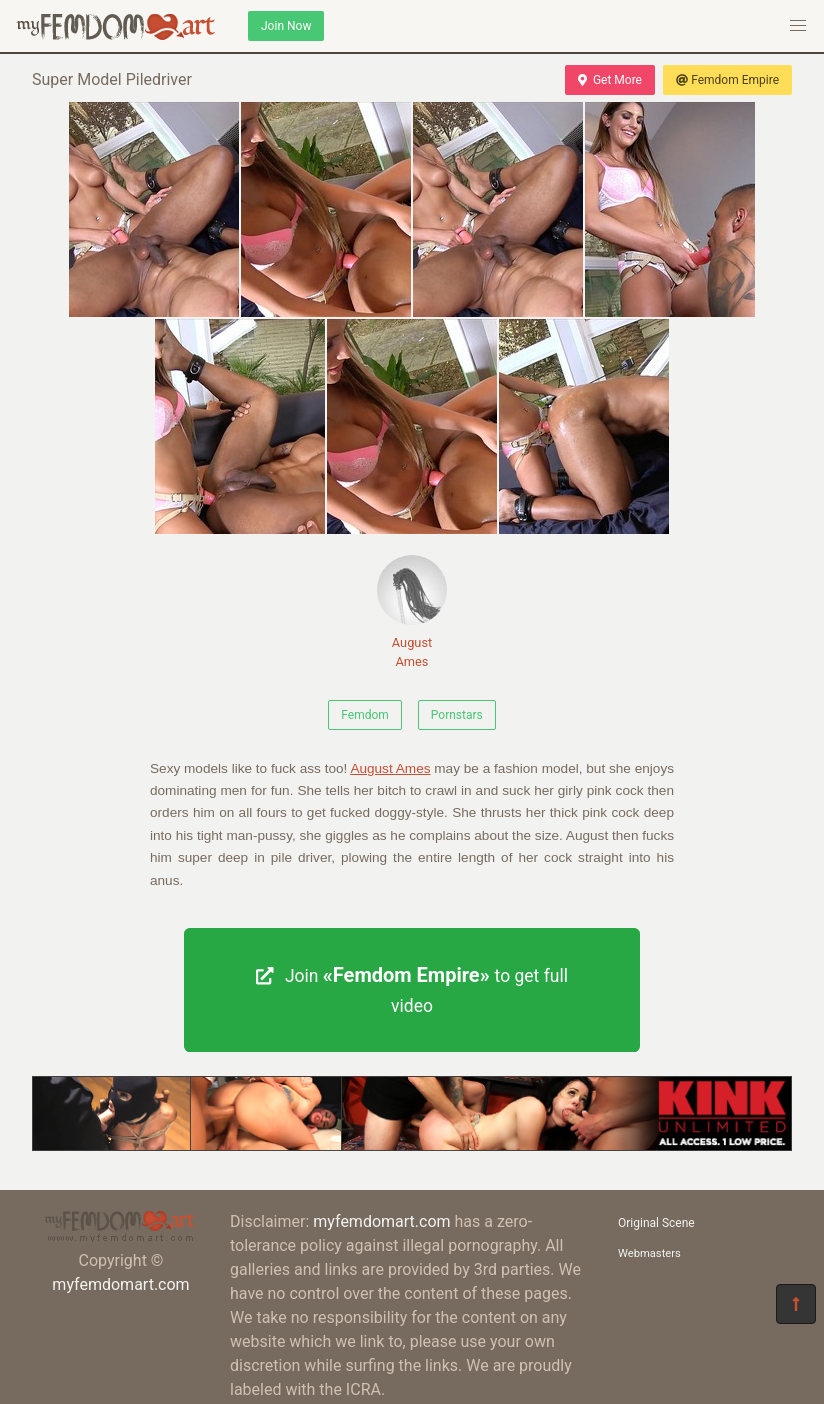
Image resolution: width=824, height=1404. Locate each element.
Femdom (365, 715)
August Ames (412, 612)
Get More (610, 80)
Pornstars (457, 715)
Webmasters (649, 1253)
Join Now (286, 26)
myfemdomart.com (120, 1284)
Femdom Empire (727, 80)
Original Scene (656, 1223)
